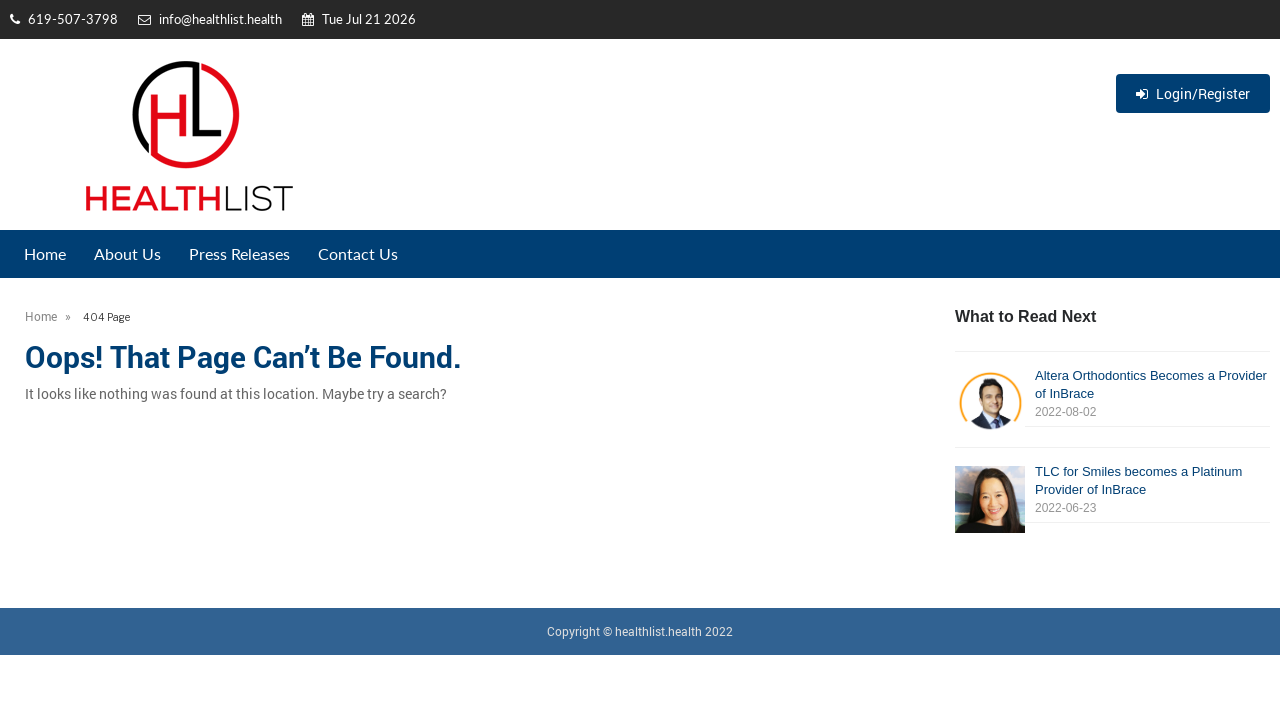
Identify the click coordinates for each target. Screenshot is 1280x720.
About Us (127, 253)
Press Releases (239, 253)
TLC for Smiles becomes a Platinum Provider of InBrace (1112, 490)
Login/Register (1193, 93)
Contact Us (358, 253)
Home (45, 253)
